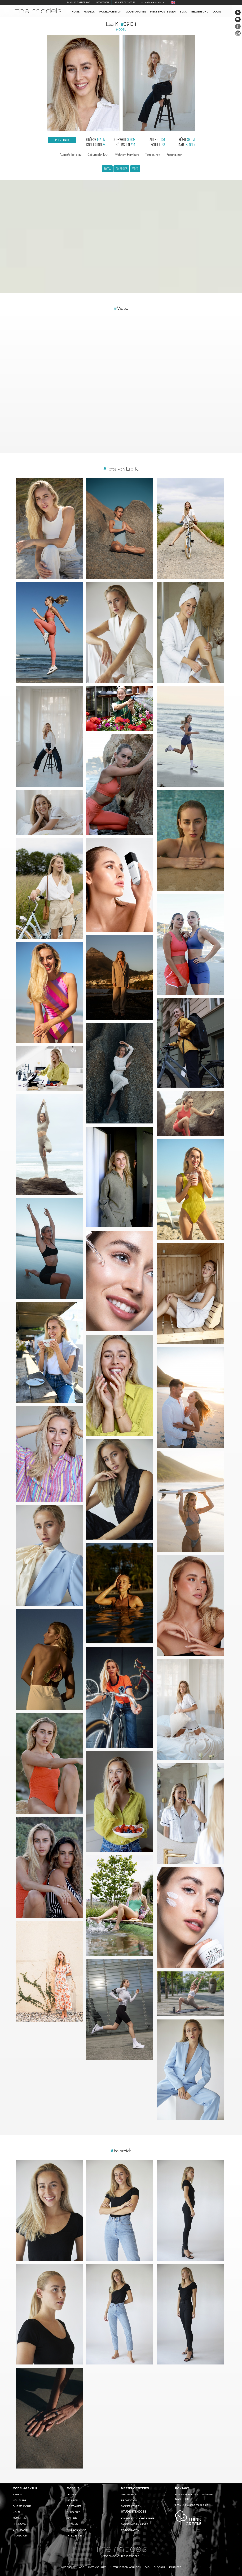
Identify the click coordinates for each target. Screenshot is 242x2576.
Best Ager (74, 2506)
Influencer (75, 2535)
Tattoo (72, 2517)
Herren (72, 2500)
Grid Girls (128, 2494)
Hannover (20, 2523)
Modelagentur (110, 11)
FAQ (147, 2567)
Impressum (68, 2567)
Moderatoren (135, 11)
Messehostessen (163, 11)
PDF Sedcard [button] (62, 140)
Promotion (129, 2500)
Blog (183, 11)
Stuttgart (21, 2529)
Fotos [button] (107, 169)
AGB (81, 2567)
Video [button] (135, 169)
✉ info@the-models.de (153, 2)
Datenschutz (97, 2567)
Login (217, 11)
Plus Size (73, 2512)
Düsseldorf (22, 2506)
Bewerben (102, 2)
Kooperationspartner (138, 2518)
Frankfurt (21, 2535)
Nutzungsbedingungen (125, 2567)
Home (76, 11)
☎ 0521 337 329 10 (125, 2)
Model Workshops (134, 2524)
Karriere (175, 2567)
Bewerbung (200, 11)
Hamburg (19, 2500)
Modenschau (76, 2529)
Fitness (72, 2523)
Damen (71, 2494)
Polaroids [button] (121, 169)
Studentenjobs (134, 2511)
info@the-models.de (196, 2504)
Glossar (159, 2567)
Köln (16, 2512)
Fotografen (130, 2530)
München (19, 2517)
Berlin (17, 2494)
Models (89, 11)
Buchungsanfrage (78, 2)
